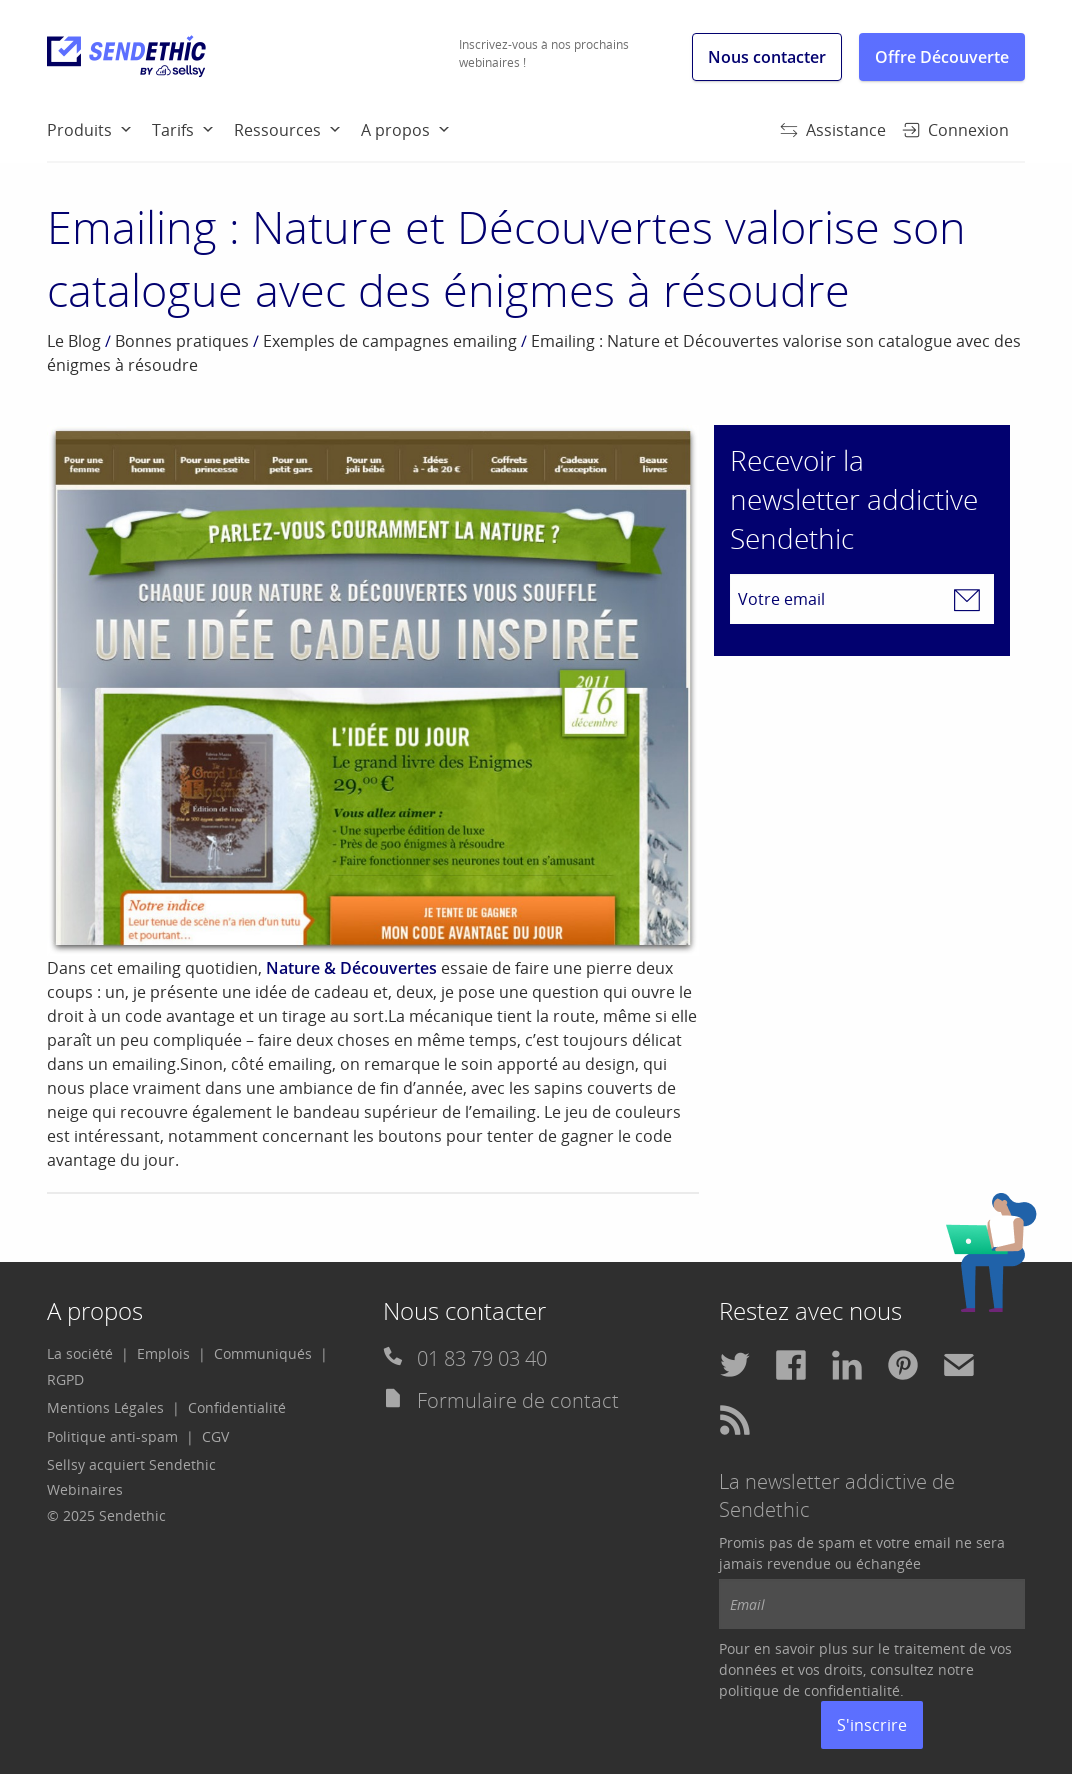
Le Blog (74, 341)
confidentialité (852, 1690)
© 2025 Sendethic (106, 1515)
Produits (79, 130)
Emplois (163, 1353)
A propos (395, 130)
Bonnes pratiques (182, 341)
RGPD (65, 1379)
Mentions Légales (105, 1407)
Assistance (833, 130)
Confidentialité (237, 1407)
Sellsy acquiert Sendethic (131, 1464)
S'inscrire (872, 1725)
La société (80, 1353)
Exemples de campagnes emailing (390, 341)
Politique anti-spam (112, 1436)
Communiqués (263, 1353)
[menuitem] (99, 129)
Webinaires (85, 1489)
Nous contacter (767, 57)
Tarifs (173, 130)
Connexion (955, 130)
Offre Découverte (942, 57)
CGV (215, 1436)
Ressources (277, 130)
